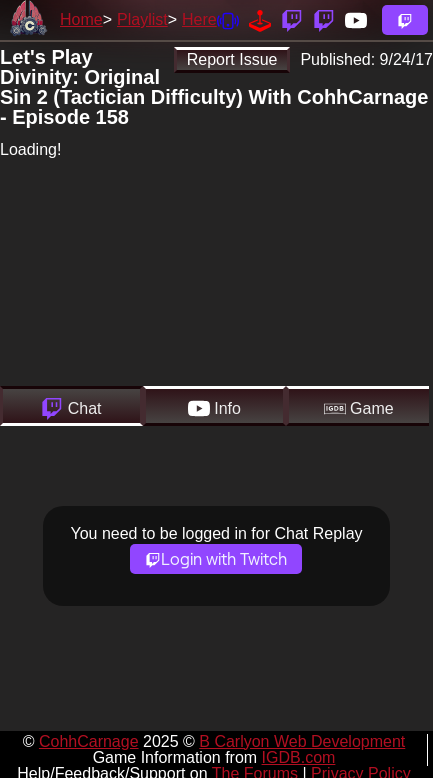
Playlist (142, 19)
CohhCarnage (89, 741)
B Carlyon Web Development (302, 741)
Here (199, 19)
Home (81, 19)
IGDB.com (299, 757)
